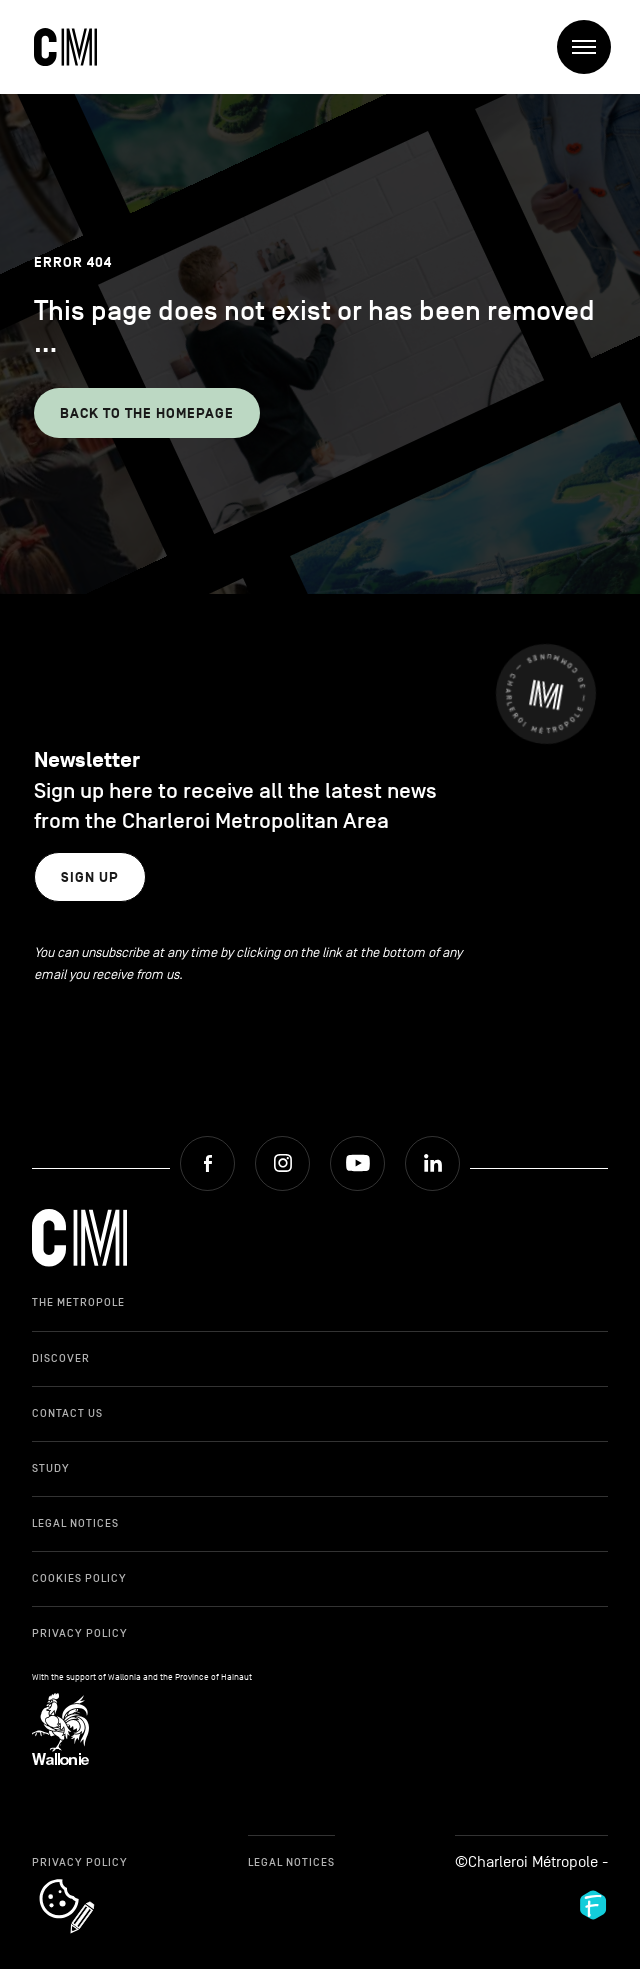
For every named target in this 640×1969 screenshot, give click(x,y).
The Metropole (78, 1302)
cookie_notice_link (93, 1881)
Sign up (90, 877)
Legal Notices (75, 1523)
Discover (61, 1358)
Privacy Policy (80, 1633)
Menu (591, 47)
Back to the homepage (147, 413)
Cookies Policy (79, 1578)
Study (51, 1468)
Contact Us (67, 1413)
